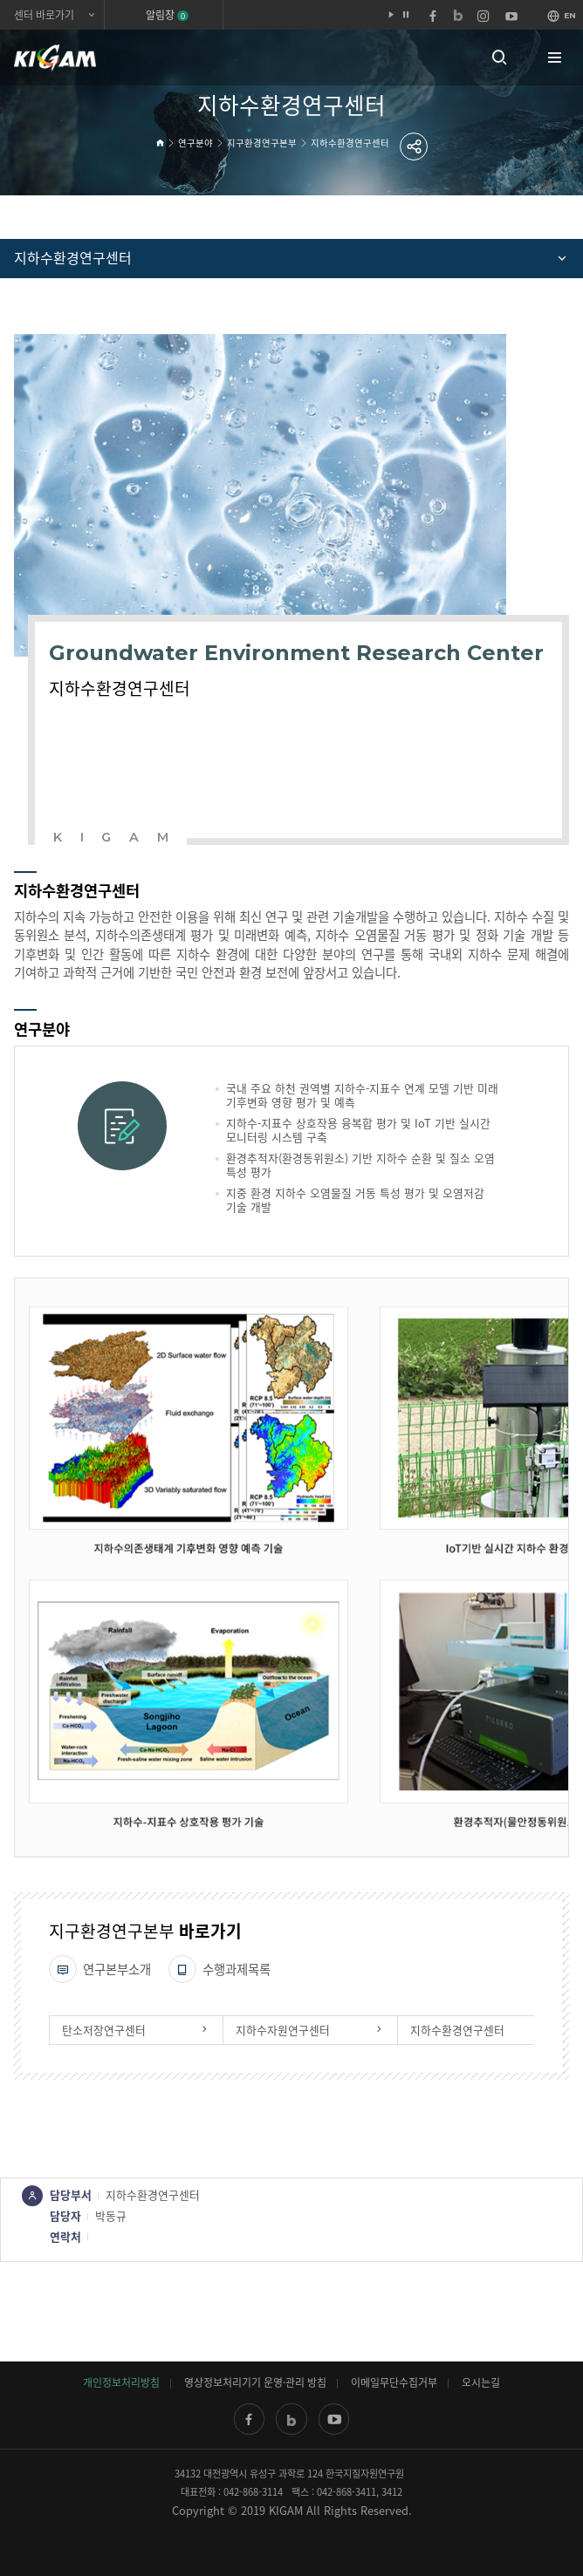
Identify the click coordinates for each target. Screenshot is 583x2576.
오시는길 (481, 2382)
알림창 (167, 15)
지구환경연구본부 (262, 142)
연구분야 (195, 142)
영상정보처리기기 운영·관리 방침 (255, 2382)
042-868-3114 (253, 2491)
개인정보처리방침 (121, 2382)
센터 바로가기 (44, 15)
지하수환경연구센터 (350, 142)
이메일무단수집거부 (394, 2382)
